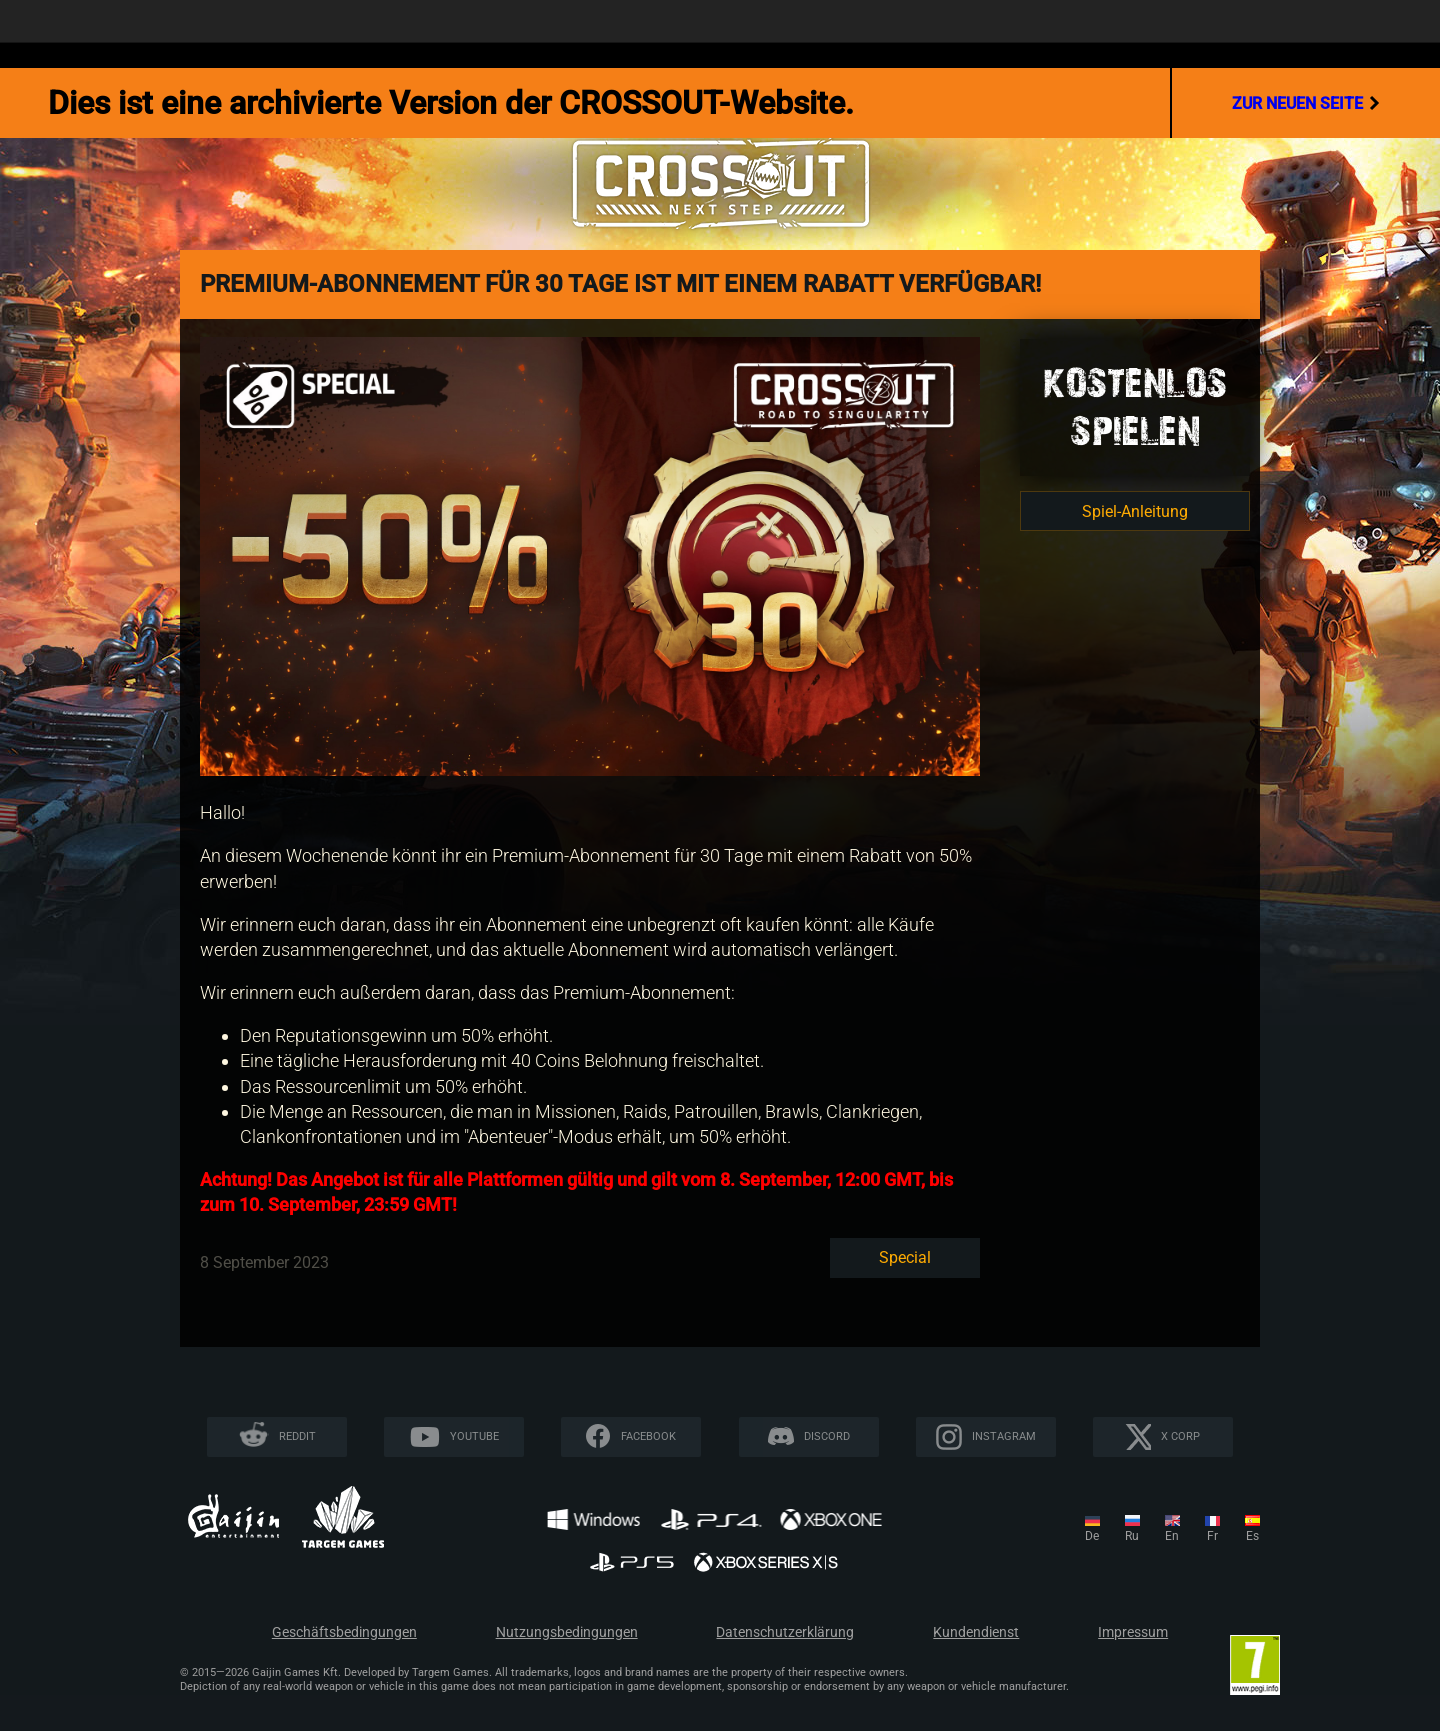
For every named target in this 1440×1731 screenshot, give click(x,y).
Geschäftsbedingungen (344, 1632)
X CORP (1180, 1436)
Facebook (648, 1436)
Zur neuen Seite (1306, 103)
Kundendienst (976, 1632)
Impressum (1133, 1632)
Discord (827, 1436)
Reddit (297, 1436)
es (1252, 1536)
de (1092, 1536)
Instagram (1004, 1436)
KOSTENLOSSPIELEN (1135, 406)
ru (1132, 1536)
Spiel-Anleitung (1135, 511)
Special (905, 1257)
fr (1212, 1536)
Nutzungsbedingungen (567, 1632)
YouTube (474, 1436)
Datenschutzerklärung (785, 1632)
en (1172, 1536)
